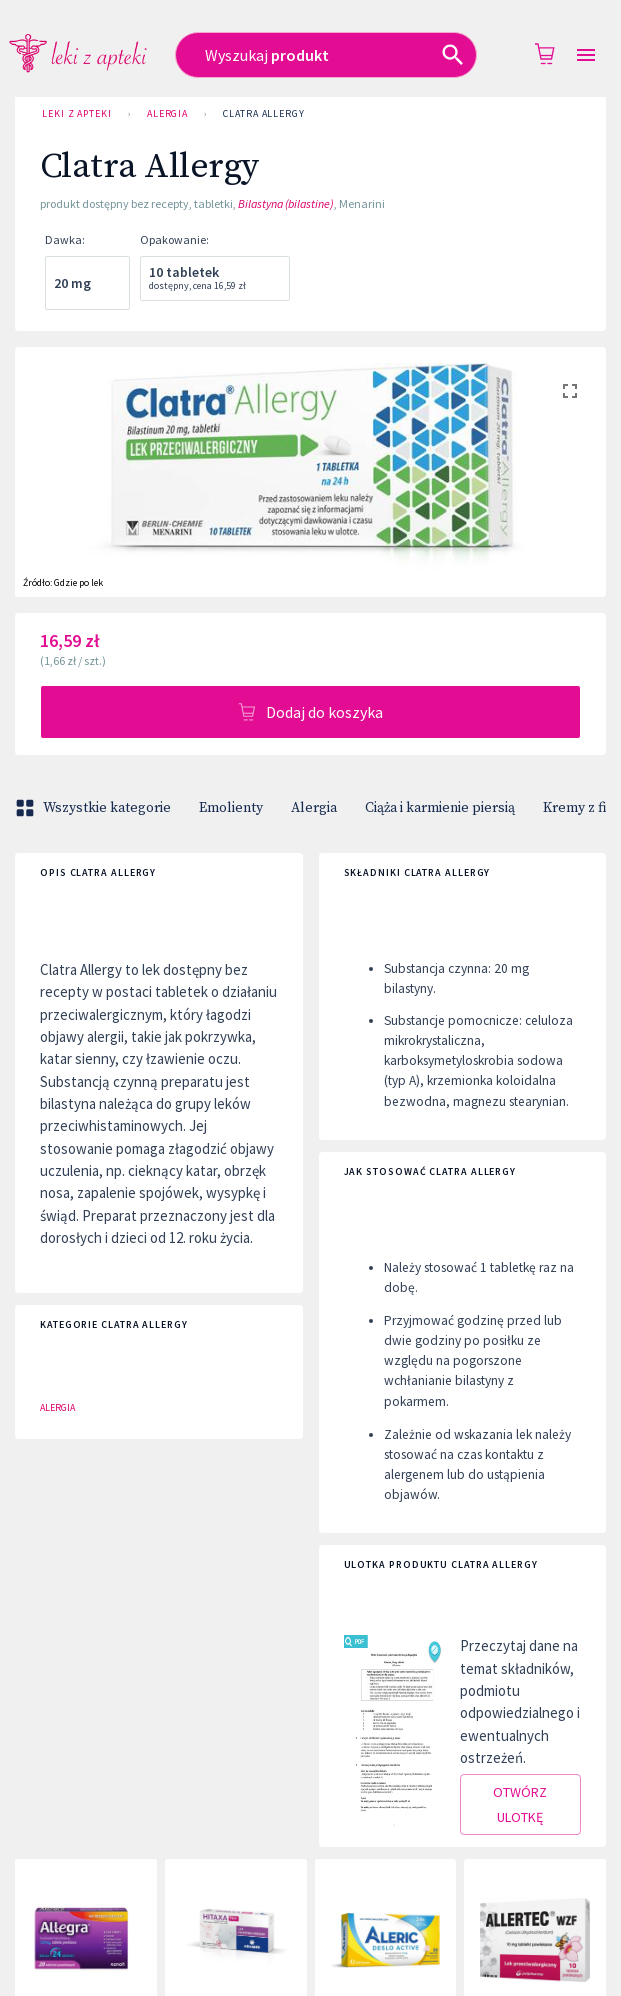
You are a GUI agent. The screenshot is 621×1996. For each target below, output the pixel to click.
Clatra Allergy (264, 114)
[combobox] (326, 55)
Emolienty (231, 808)
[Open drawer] (586, 55)
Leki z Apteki (77, 114)
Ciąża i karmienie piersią (440, 808)
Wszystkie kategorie (95, 808)
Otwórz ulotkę (521, 1804)
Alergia (167, 114)
